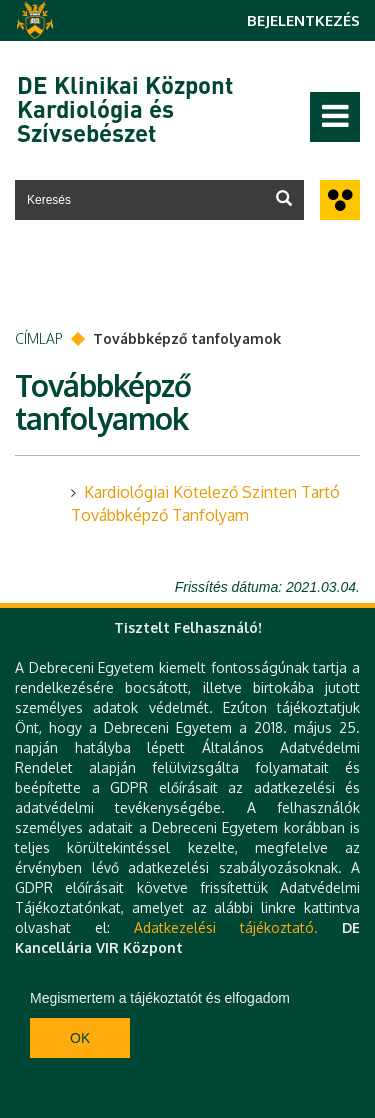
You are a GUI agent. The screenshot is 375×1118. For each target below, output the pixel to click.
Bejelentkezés (303, 20)
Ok (80, 1038)
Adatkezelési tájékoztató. (226, 927)
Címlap (39, 338)
